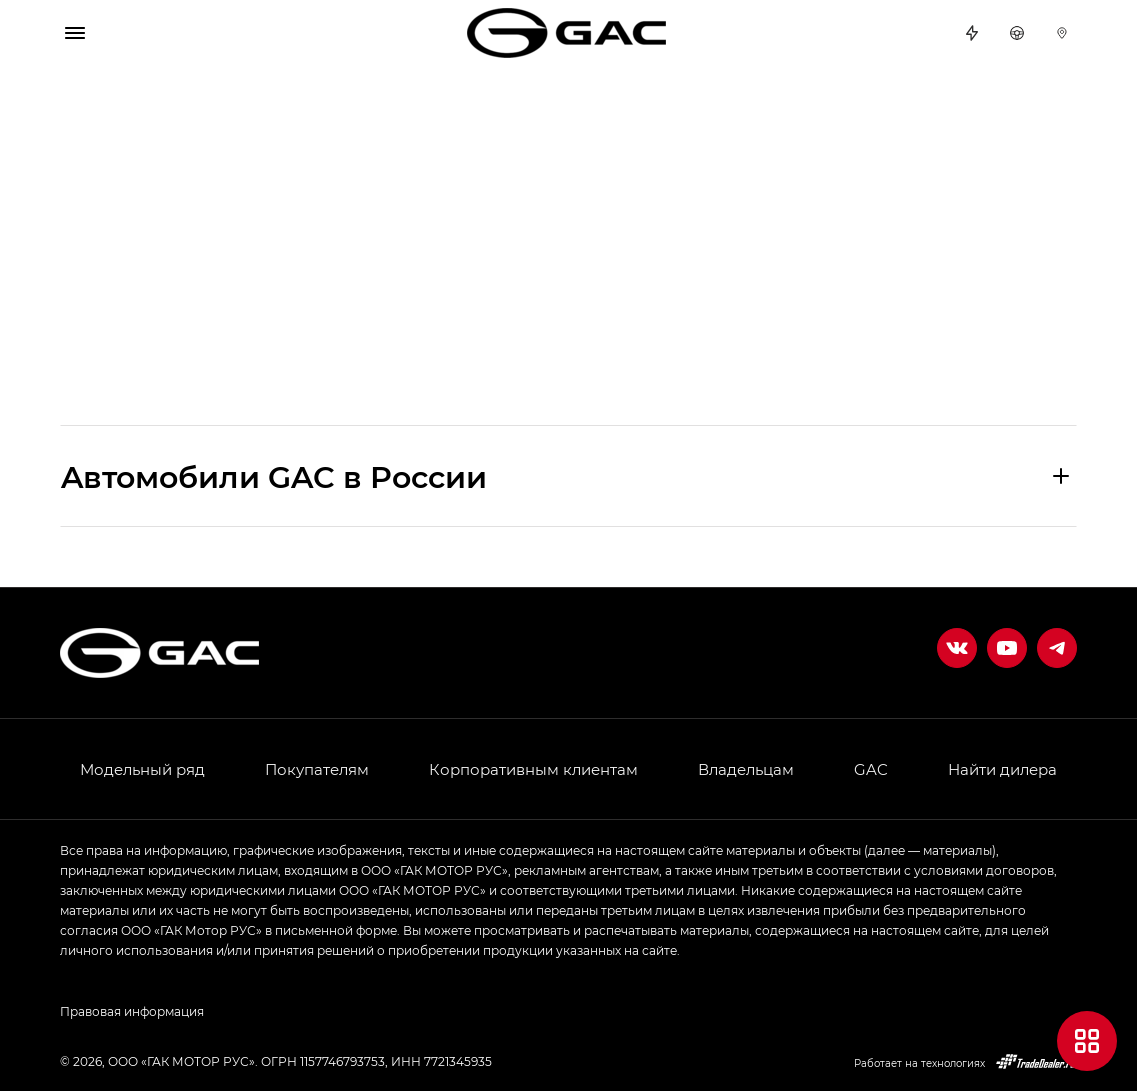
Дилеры (1062, 33)
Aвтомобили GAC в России (274, 476)
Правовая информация (132, 1011)
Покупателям (317, 769)
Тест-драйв (1017, 33)
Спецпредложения (972, 33)
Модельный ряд (142, 769)
